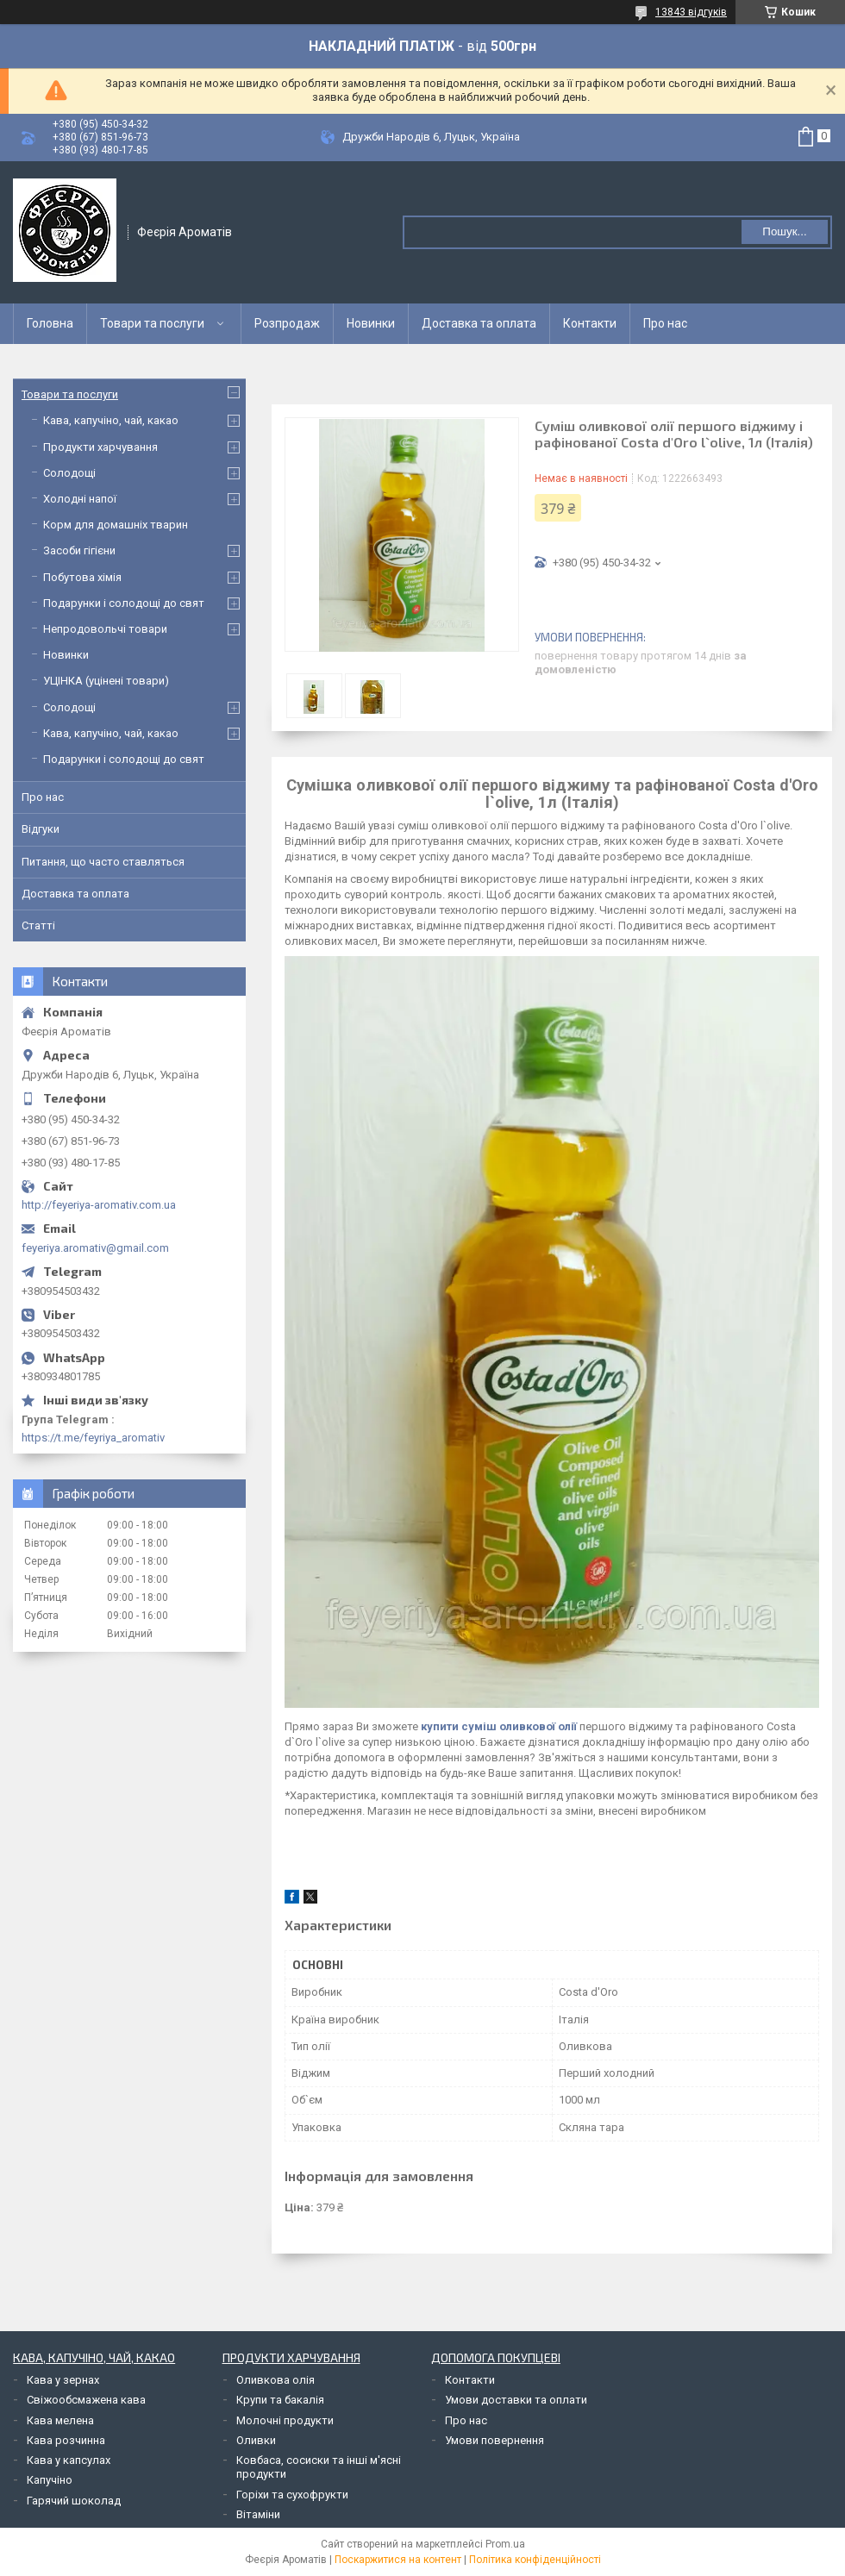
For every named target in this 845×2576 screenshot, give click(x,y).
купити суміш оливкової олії (499, 1726)
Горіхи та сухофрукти (292, 2494)
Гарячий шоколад (74, 2500)
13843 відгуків (691, 12)
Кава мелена (60, 2420)
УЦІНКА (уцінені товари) (106, 680)
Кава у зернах (63, 2379)
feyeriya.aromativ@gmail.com (95, 1247)
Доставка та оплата (479, 323)
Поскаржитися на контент (398, 2560)
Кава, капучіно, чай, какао (110, 420)
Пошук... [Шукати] (784, 231)
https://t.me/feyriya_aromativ (93, 1437)
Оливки (256, 2440)
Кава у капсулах (68, 2460)
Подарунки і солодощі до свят (123, 603)
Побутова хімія (82, 577)
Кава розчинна (66, 2440)
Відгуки (40, 828)
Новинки (371, 323)
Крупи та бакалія (280, 2399)
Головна (50, 323)
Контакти (590, 323)
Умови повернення (494, 2440)
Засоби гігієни (79, 550)
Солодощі (69, 472)
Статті (38, 925)
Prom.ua (505, 2544)
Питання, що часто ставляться (103, 861)
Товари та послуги (152, 323)
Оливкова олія (275, 2379)
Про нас (665, 323)
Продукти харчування (100, 447)
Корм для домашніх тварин (115, 524)
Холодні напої (79, 498)
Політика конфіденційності (535, 2560)
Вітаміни (258, 2514)
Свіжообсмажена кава (86, 2399)
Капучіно (49, 2479)
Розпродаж (287, 323)
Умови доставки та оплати (516, 2399)
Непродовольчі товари (105, 628)
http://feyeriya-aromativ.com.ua (99, 1204)
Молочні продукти (285, 2420)
